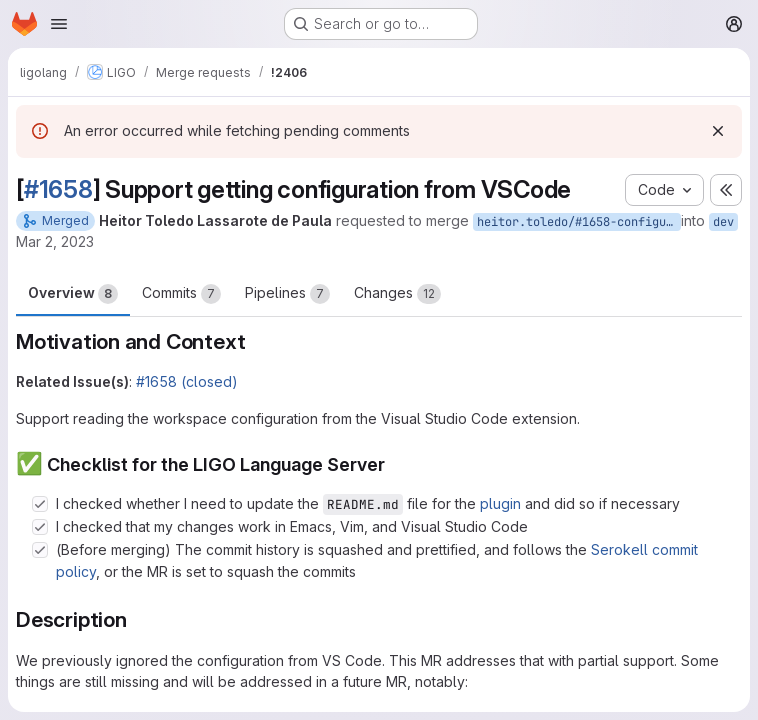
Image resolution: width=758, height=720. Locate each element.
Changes (397, 294)
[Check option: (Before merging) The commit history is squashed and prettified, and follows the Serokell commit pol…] (40, 550)
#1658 (58, 189)
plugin (500, 503)
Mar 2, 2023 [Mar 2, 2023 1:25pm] (55, 241)
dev (723, 222)
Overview (73, 294)
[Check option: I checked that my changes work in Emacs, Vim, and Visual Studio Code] (40, 527)
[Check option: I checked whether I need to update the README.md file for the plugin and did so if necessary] (40, 504)
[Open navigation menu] (59, 24)
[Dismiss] (718, 131)
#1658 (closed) (187, 381)
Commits (181, 294)
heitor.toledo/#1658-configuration (579, 222)
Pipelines (287, 294)
